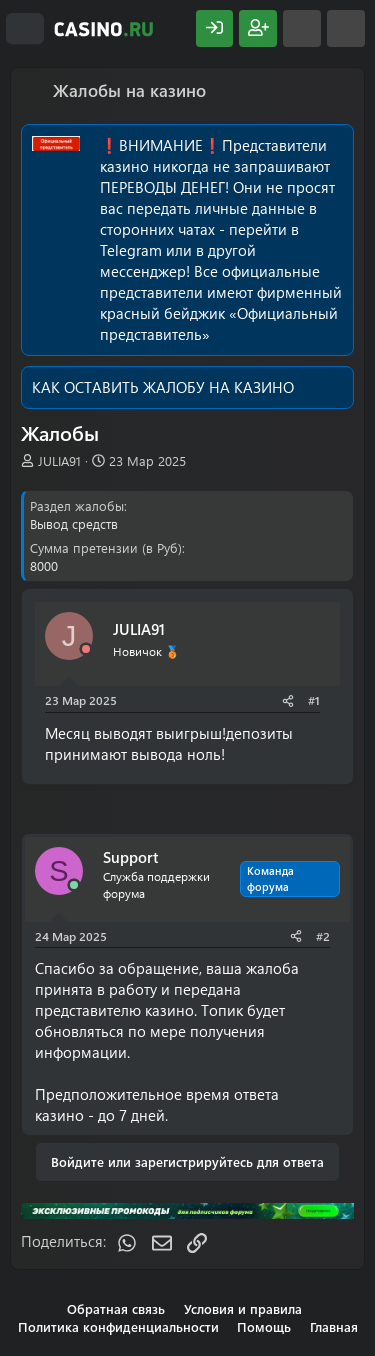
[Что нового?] (302, 28)
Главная (334, 1326)
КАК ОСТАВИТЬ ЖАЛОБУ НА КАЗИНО (163, 387)
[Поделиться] (288, 700)
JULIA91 (59, 460)
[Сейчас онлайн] (74, 885)
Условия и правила (243, 1308)
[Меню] (25, 29)
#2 (323, 936)
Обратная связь (116, 1308)
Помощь (264, 1326)
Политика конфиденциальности (118, 1326)
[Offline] (86, 649)
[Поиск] (346, 28)
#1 (314, 700)
